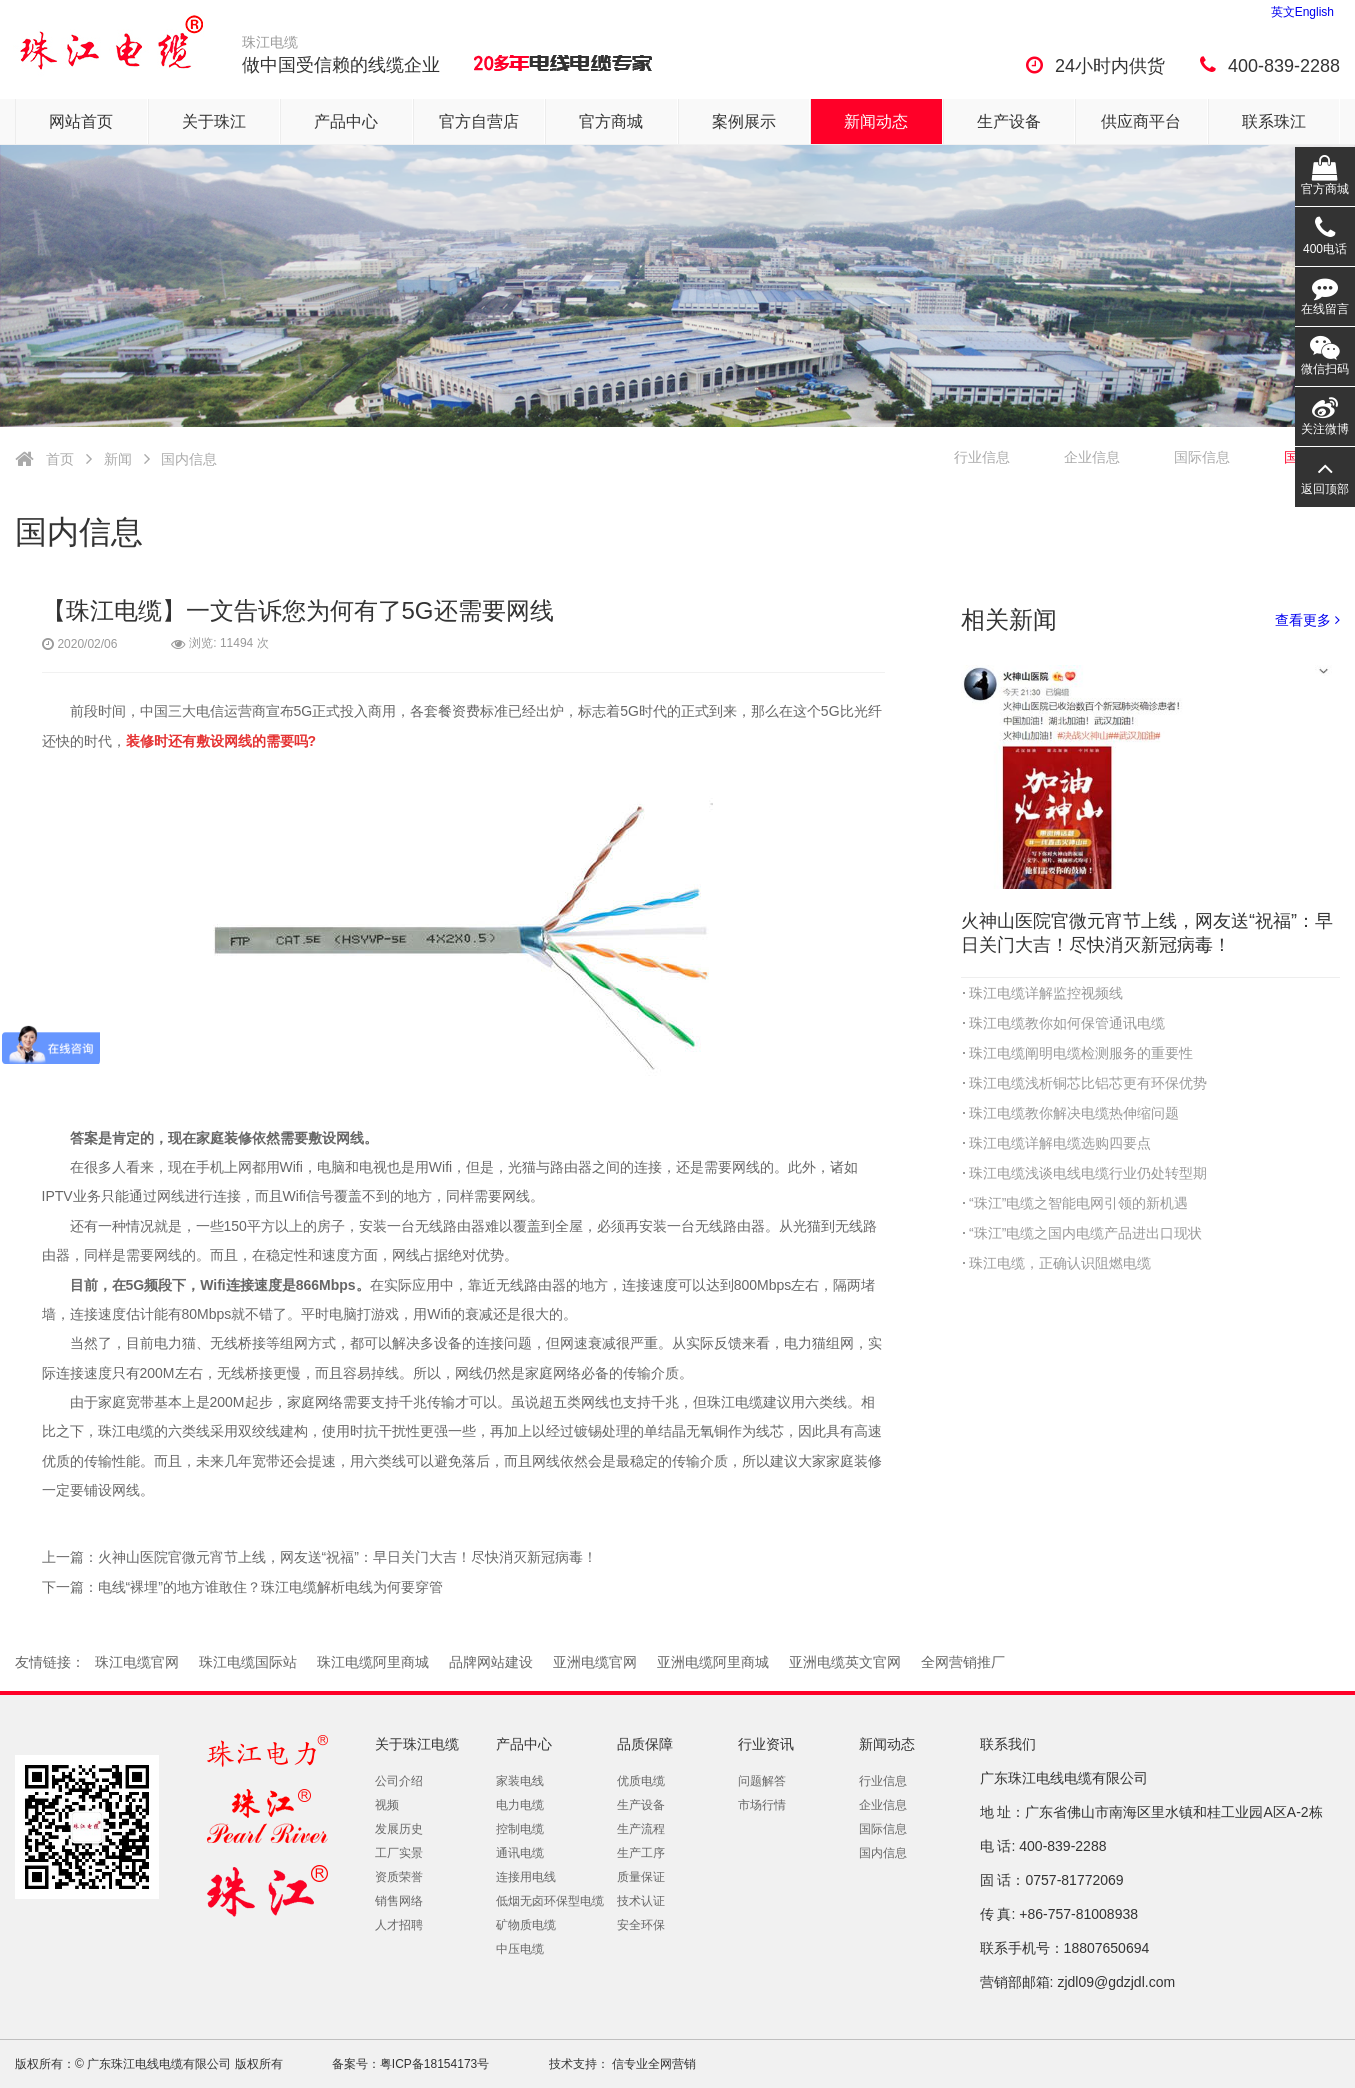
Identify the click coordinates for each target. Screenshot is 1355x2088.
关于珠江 (214, 121)
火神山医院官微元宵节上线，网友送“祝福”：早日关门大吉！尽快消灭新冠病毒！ (347, 1557)
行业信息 (982, 457)
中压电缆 (520, 1949)
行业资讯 (766, 1744)
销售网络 (399, 1901)
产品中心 (346, 121)
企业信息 (1092, 457)
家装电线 (520, 1781)
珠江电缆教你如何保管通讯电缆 (1067, 1023)
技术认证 (641, 1901)
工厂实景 (399, 1853)
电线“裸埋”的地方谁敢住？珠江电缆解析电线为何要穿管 (270, 1587)
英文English (1302, 12)
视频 (387, 1805)
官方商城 (611, 121)
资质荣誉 (399, 1877)
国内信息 (189, 459)
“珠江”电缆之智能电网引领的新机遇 (1078, 1203)
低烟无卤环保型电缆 (550, 1901)
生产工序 (641, 1853)
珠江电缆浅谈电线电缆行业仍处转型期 (1088, 1173)
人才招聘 (399, 1925)
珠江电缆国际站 (248, 1662)
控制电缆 (520, 1829)
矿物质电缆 (526, 1925)
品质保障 (645, 1744)
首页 (60, 459)
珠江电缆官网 (137, 1662)
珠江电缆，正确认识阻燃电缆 (1060, 1263)
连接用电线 (526, 1877)
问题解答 (762, 1781)
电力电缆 (520, 1805)
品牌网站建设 (491, 1662)
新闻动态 (876, 121)
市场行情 (762, 1805)
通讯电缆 (520, 1853)
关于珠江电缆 (417, 1744)
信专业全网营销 (652, 2064)
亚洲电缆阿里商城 (713, 1662)
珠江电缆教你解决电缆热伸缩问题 (1074, 1113)
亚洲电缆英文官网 (845, 1662)
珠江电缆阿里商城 (373, 1662)
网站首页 (81, 121)
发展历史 (399, 1829)
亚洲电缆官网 (595, 1662)
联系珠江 (1274, 121)
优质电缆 (641, 1781)
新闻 (118, 459)
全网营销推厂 (963, 1662)
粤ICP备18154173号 (434, 2064)
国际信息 (883, 1829)
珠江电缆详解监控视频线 (1046, 993)
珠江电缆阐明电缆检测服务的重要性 (1081, 1053)
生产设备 (1009, 121)
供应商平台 (1141, 121)
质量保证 (641, 1877)
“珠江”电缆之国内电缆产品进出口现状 (1085, 1233)
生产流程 (641, 1829)
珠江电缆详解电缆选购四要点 (1060, 1143)
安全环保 (641, 1925)
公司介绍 (399, 1781)
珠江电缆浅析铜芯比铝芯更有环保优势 (1088, 1083)
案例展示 (744, 121)
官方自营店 (479, 121)
